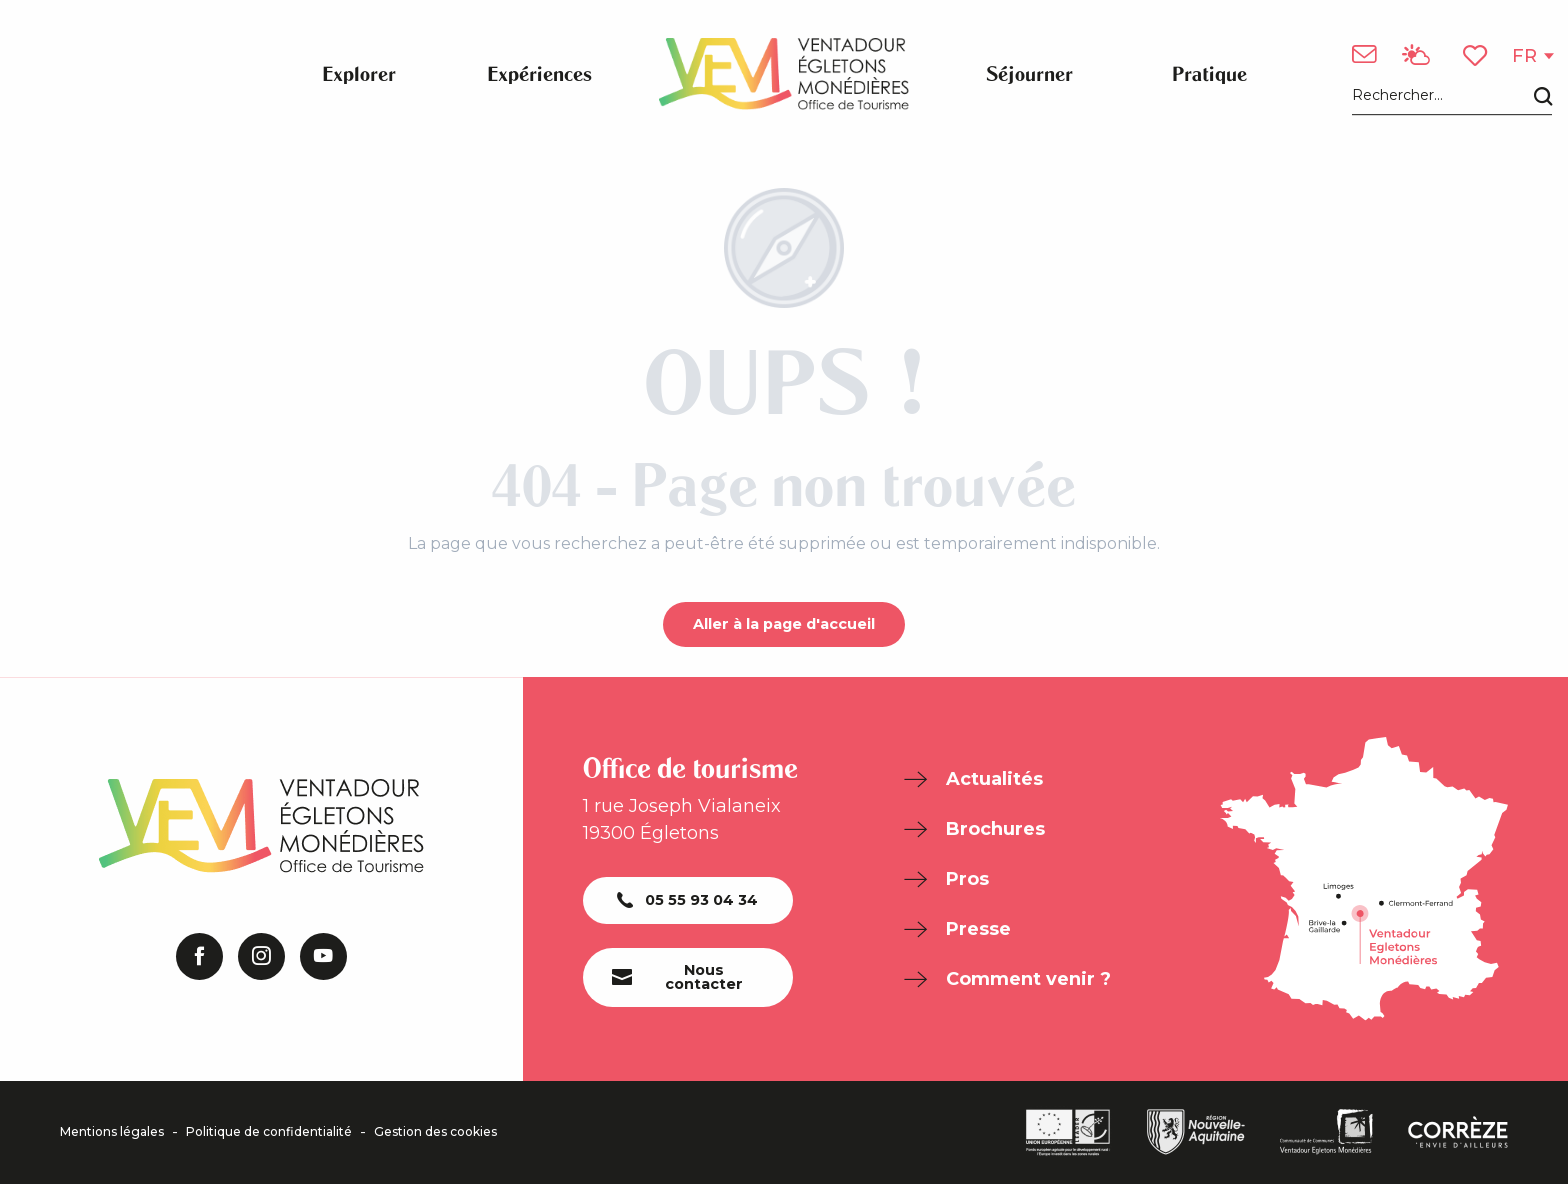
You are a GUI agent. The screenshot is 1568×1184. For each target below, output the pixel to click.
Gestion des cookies (435, 1132)
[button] (1452, 96)
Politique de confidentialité (269, 1132)
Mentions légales (112, 1132)
